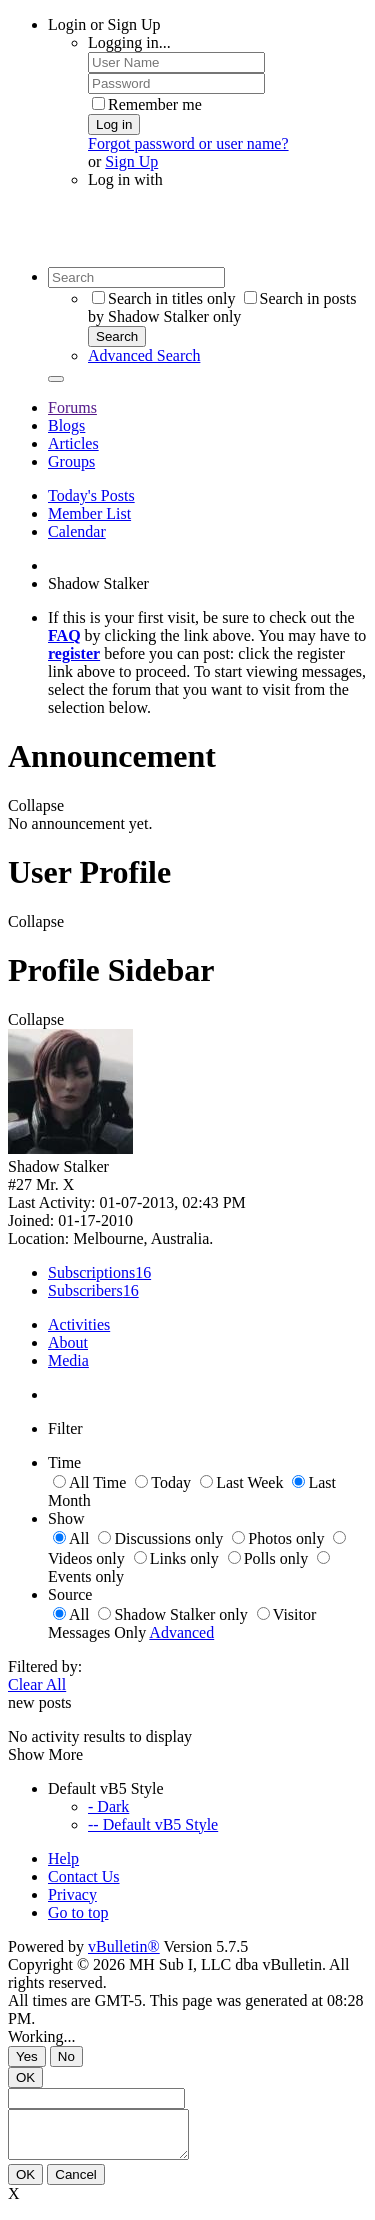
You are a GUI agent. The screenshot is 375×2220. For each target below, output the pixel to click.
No (66, 2056)
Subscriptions (91, 1272)
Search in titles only (164, 298)
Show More (45, 1754)
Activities (79, 1324)
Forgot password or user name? (188, 143)
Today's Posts (91, 495)
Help (63, 1858)
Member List (89, 513)
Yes (27, 2056)
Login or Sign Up (104, 24)
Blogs (66, 425)
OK (25, 2077)
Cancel (76, 2183)
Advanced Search (144, 355)
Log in (114, 124)
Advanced (181, 1632)
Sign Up (131, 161)
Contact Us (84, 1876)
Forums (72, 407)
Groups (71, 461)
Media (68, 1360)
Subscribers (85, 1290)
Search (117, 336)
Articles (73, 443)
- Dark (108, 1806)
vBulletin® (124, 1946)
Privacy (72, 1894)
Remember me (147, 104)
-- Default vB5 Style (153, 1824)
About (68, 1342)
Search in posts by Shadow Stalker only (222, 307)
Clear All (37, 1684)
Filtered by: (45, 1666)
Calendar (77, 531)
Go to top (78, 1912)
